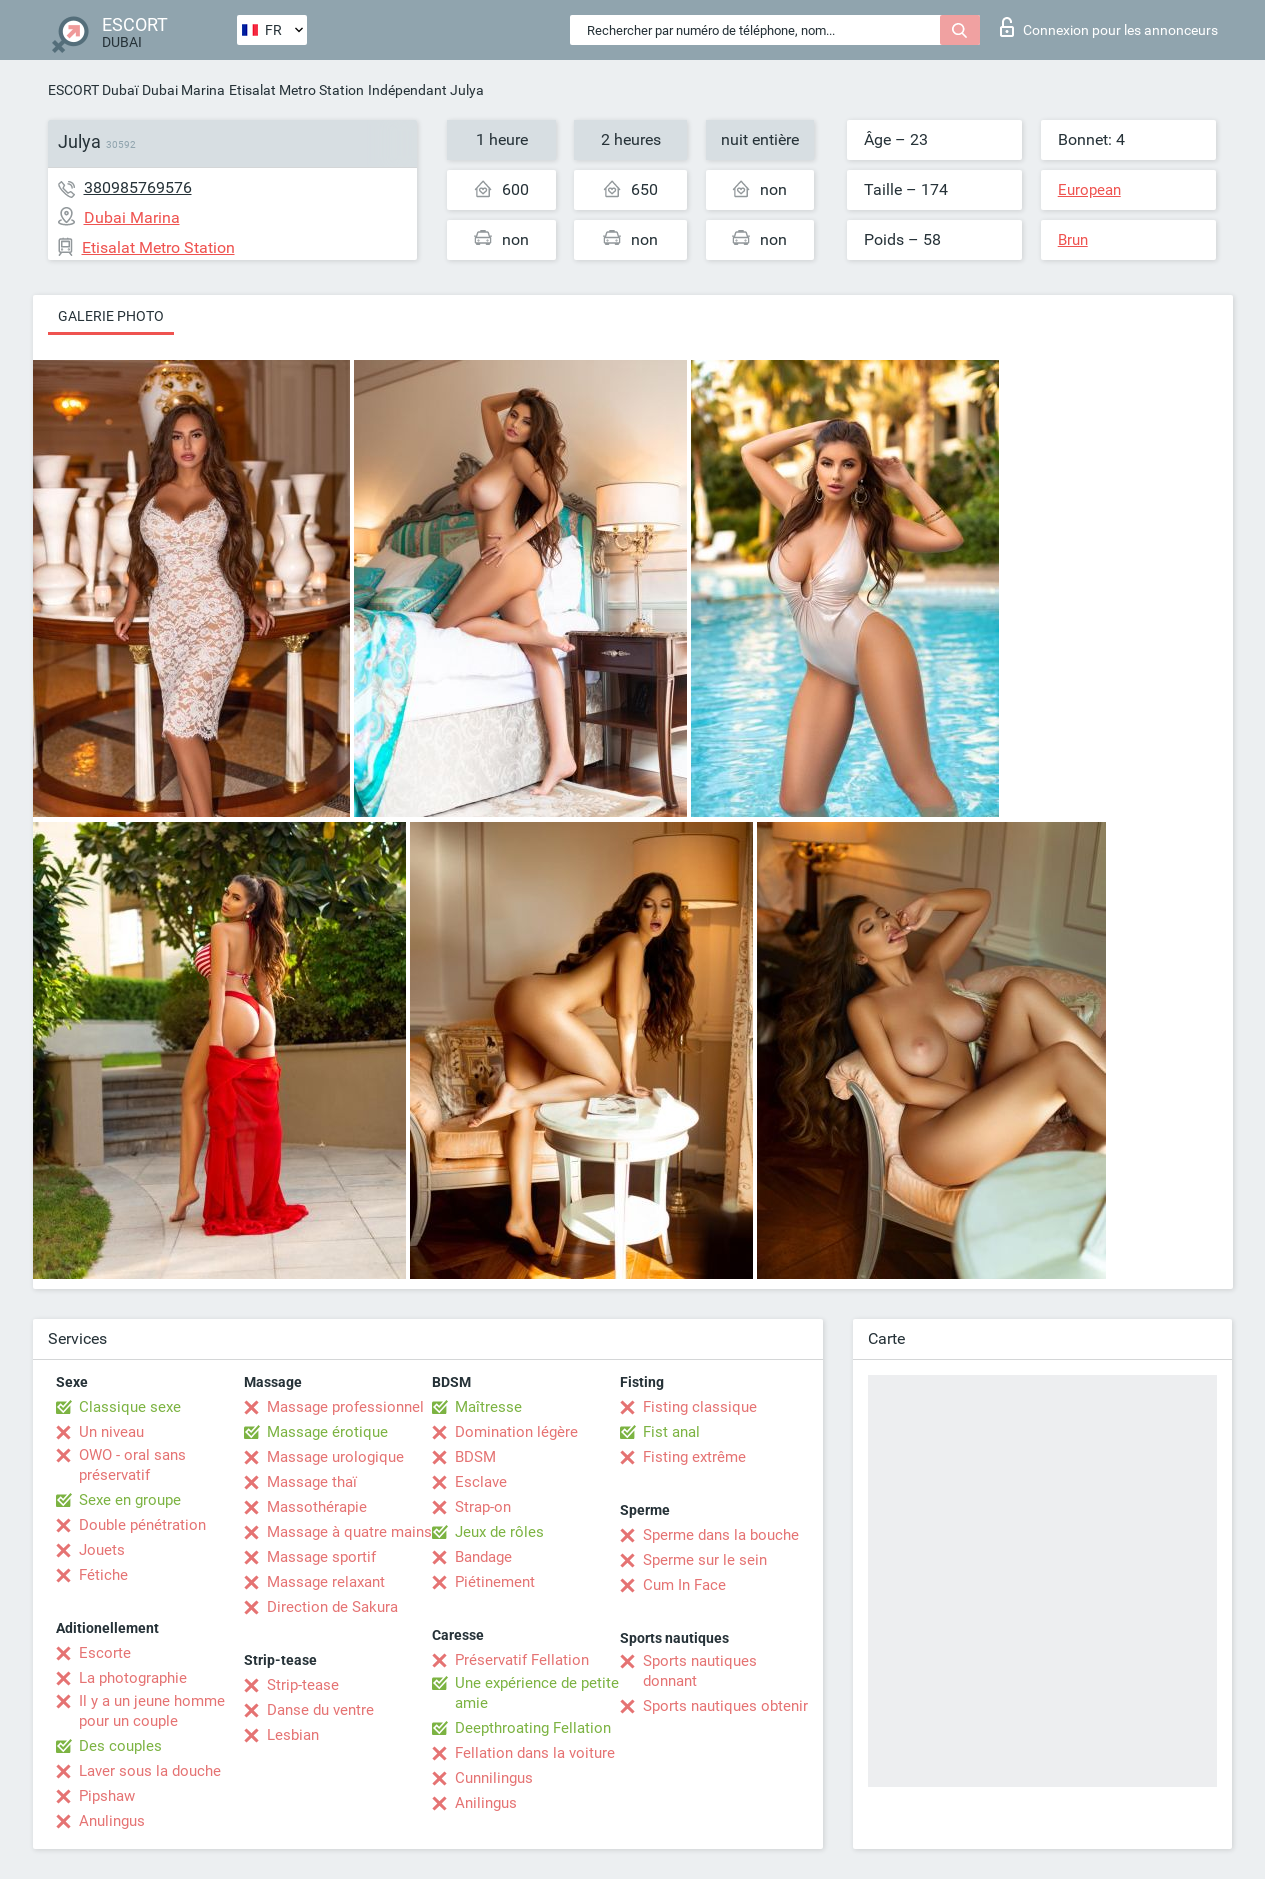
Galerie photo (111, 316)
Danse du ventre (320, 1710)
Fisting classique (700, 1407)
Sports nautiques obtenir (725, 1706)
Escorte (105, 1653)
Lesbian (293, 1735)
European (1089, 190)
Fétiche (103, 1575)
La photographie (133, 1678)
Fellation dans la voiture (535, 1753)
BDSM (475, 1457)
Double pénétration (142, 1525)
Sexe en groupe (130, 1500)
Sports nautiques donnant (700, 1671)
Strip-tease (303, 1685)
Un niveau (111, 1432)
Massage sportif (321, 1557)
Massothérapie (317, 1507)
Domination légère (516, 1432)
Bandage (483, 1557)
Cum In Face (684, 1585)
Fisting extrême (694, 1457)
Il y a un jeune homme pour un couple (152, 1711)
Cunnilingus (494, 1778)
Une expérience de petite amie (537, 1693)
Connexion (1109, 27)
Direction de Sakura (332, 1607)
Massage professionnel (345, 1407)
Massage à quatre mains (349, 1532)
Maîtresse (488, 1407)
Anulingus (112, 1821)
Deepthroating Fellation (533, 1728)
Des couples (120, 1746)
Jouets (102, 1550)
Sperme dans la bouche (721, 1535)
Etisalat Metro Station (296, 90)
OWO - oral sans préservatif (132, 1465)
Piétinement (495, 1582)
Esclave (481, 1482)
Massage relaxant (326, 1582)
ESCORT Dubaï (93, 90)
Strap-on (483, 1507)
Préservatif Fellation (522, 1660)
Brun (1073, 240)
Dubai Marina (183, 90)
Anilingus (486, 1803)
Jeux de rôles (499, 1532)
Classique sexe (130, 1407)
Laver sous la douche (150, 1771)
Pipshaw (107, 1796)
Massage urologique (335, 1457)
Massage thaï (312, 1482)
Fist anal (671, 1432)
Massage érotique (327, 1432)
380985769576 (138, 187)
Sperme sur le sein (705, 1560)
